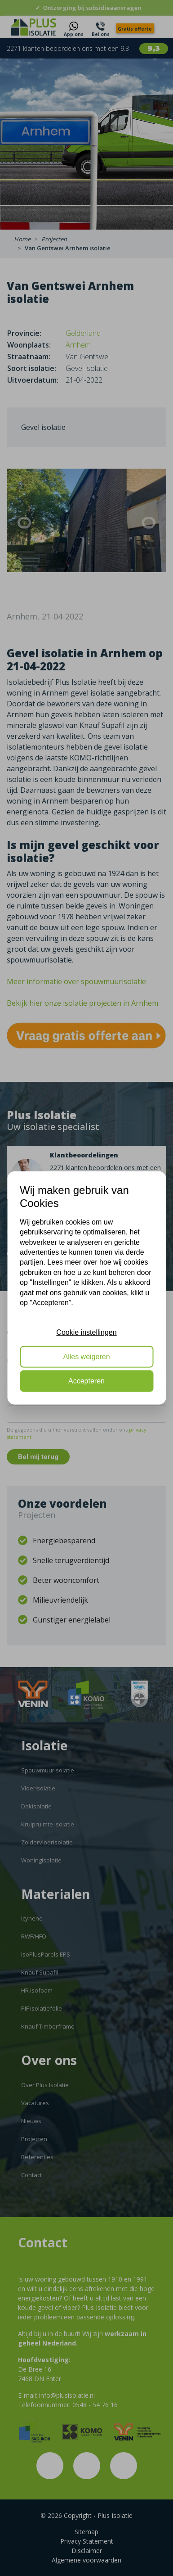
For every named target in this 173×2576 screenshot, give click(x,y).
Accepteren (86, 1381)
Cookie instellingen (86, 1332)
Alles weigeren (86, 1356)
